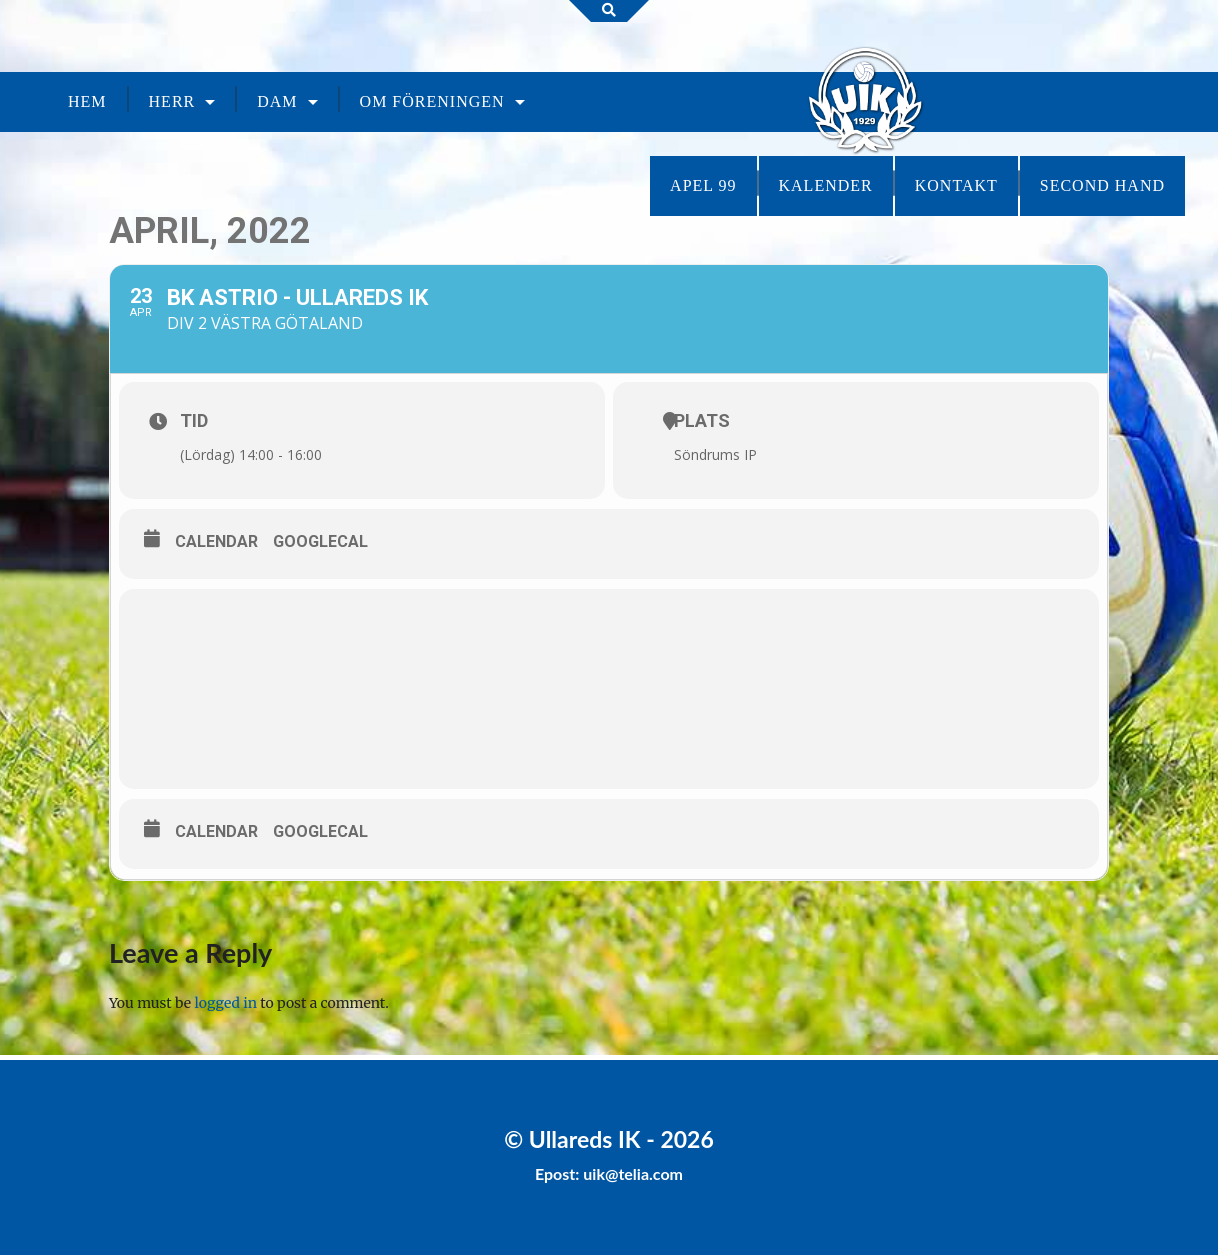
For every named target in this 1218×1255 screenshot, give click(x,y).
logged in (226, 1003)
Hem (87, 101)
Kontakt (956, 185)
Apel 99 (703, 185)
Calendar (216, 541)
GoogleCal (320, 541)
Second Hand (1102, 185)
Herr (172, 101)
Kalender (826, 185)
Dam (277, 101)
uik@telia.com (633, 1173)
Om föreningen (432, 101)
